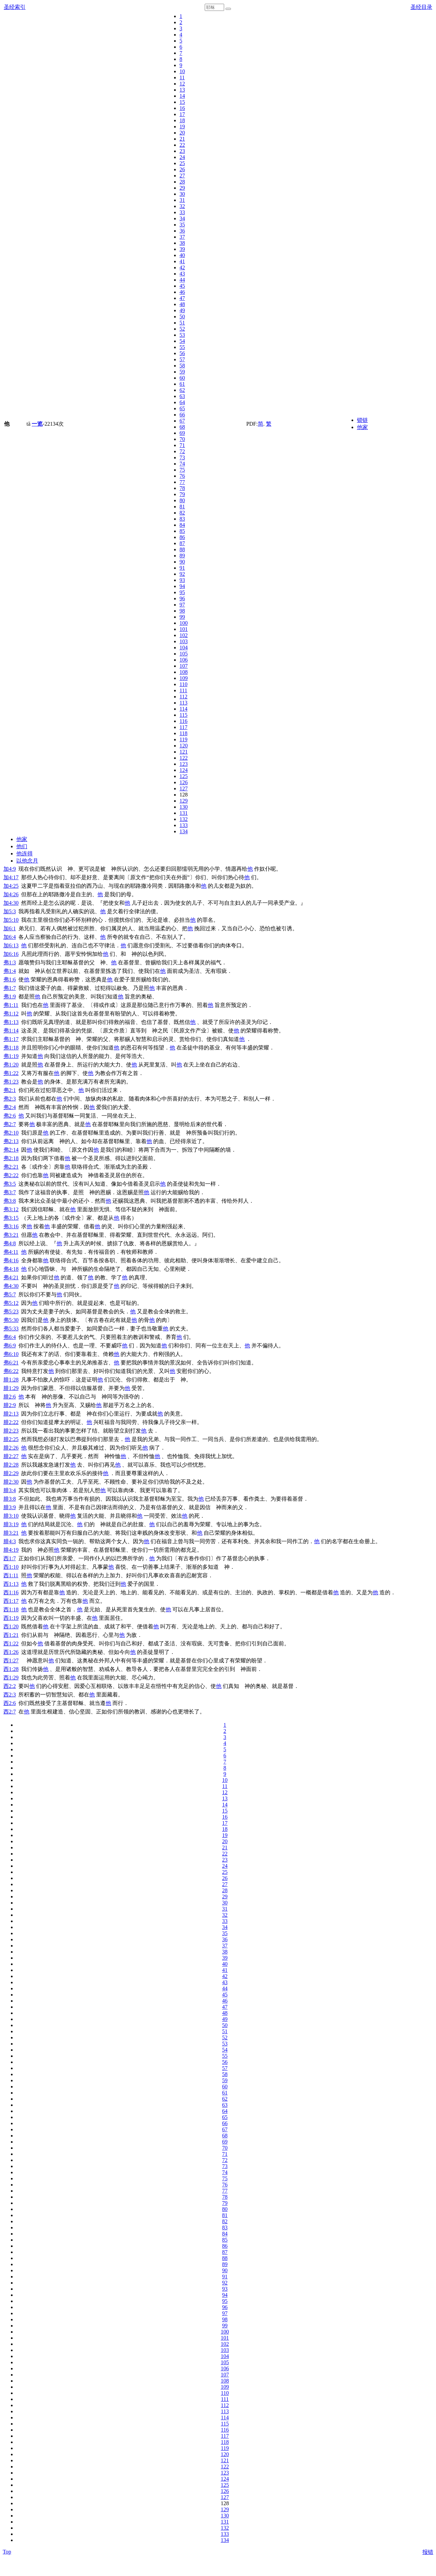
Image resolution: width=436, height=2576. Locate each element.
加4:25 (10, 886)
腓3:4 (9, 1490)
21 (182, 139)
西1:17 (10, 1601)
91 (182, 568)
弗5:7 (9, 1294)
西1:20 (10, 1626)
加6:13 (10, 945)
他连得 (24, 853)
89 (182, 555)
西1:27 (10, 1660)
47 (182, 298)
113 (183, 703)
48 (182, 304)
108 (184, 672)
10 (182, 71)
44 (182, 280)
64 (182, 402)
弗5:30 (10, 1320)
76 (182, 476)
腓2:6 (9, 1397)
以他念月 (27, 861)
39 (182, 249)
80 (182, 500)
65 (182, 408)
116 (183, 721)
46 (182, 292)
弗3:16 (10, 1226)
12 (182, 83)
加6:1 (9, 928)
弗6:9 (9, 1345)
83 (182, 519)
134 (184, 831)
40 (182, 255)
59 (182, 372)
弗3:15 (10, 1218)
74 (182, 464)
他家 (362, 427)
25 (182, 163)
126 (184, 782)
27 (182, 175)
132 (184, 819)
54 (182, 341)
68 (182, 427)
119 (183, 739)
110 (183, 684)
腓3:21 (10, 1533)
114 (183, 709)
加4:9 (9, 869)
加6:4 (9, 937)
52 (182, 329)
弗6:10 (10, 1354)
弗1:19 (10, 1056)
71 (182, 445)
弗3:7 (9, 1192)
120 (184, 745)
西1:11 (10, 1575)
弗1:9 (9, 996)
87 (182, 543)
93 (182, 580)
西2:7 (9, 1711)
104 (184, 647)
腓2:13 (10, 1414)
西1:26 (10, 1652)
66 (182, 414)
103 (184, 641)
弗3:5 (9, 1184)
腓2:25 (10, 1439)
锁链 (362, 420)
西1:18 (10, 1609)
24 (182, 157)
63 (182, 396)
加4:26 (10, 894)
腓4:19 (10, 1550)
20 (182, 133)
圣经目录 (421, 7)
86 (182, 537)
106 (184, 660)
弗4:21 (10, 1277)
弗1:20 (10, 1065)
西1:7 (9, 1558)
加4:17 (10, 877)
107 (184, 666)
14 (182, 96)
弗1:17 (10, 1039)
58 (182, 365)
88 (182, 549)
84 (182, 525)
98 (182, 611)
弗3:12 (10, 1209)
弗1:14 (10, 1030)
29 (182, 188)
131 (184, 813)
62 (182, 390)
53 (182, 335)
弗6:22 (10, 1371)
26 (182, 169)
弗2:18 (10, 1158)
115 (183, 715)
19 (182, 126)
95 (182, 592)
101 (184, 629)
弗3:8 (9, 1201)
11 (182, 77)
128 (184, 794)
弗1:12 (10, 1013)
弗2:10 (10, 1133)
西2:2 (9, 1686)
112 (183, 696)
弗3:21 (10, 1235)
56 (182, 353)
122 (184, 758)
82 (182, 513)
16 (182, 108)
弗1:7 (9, 988)
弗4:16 (10, 1260)
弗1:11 (10, 1005)
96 (182, 598)
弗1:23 (10, 1082)
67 (182, 421)
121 (184, 752)
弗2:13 (10, 1141)
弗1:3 (9, 962)
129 (184, 801)
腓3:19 (10, 1524)
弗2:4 (9, 1107)
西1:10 (10, 1567)
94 (182, 586)
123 (184, 764)
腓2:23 (10, 1431)
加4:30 (10, 903)
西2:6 (9, 1703)
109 (184, 678)
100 (184, 623)
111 (183, 690)
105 (184, 654)
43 (182, 273)
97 (182, 604)
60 (182, 378)
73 (182, 457)
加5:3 (9, 911)
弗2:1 (9, 1090)
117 (183, 727)
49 (182, 310)
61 (182, 384)
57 (182, 359)
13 (182, 90)
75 (182, 470)
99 (182, 617)
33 (182, 212)
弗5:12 (10, 1303)
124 (184, 770)
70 (182, 439)
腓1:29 (10, 1388)
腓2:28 (10, 1465)
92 (182, 574)
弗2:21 (10, 1167)
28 (182, 182)
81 (182, 506)
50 (182, 316)
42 (182, 267)
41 (182, 261)
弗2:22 (10, 1175)
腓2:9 (9, 1405)
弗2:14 (10, 1150)
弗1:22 (10, 1073)
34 (182, 218)
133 (184, 825)
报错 (427, 2552)
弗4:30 (10, 1286)
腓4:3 (9, 1541)
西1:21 (10, 1635)
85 (182, 531)
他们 (21, 846)
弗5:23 (10, 1311)
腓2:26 (10, 1448)
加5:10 (10, 920)
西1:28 (10, 1669)
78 (182, 488)
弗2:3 (9, 1099)
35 (182, 224)
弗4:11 (10, 1252)
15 (182, 102)
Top (7, 2552)
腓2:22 (10, 1422)
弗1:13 (10, 1022)
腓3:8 (9, 1499)
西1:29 (10, 1677)
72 (182, 451)
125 (184, 776)
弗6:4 (9, 1337)
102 (184, 635)
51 (182, 323)
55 (182, 347)
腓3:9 (9, 1507)
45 (182, 286)
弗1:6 (9, 979)
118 (183, 733)
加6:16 (10, 954)
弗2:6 (9, 1116)
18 (182, 120)
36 (182, 231)
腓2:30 (10, 1482)
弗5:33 (10, 1328)
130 (184, 807)
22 (182, 145)
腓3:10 (10, 1516)
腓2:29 (10, 1473)
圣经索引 (15, 7)
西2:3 (9, 1694)
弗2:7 (9, 1124)
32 (182, 206)
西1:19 (10, 1618)
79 (182, 494)
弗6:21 (10, 1362)
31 (182, 200)
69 (182, 433)
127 (184, 788)
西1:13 (10, 1584)
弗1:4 (9, 971)
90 (182, 562)
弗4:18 (10, 1269)
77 (182, 482)
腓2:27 (10, 1456)
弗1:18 (10, 1047)
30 (182, 194)
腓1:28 (10, 1379)
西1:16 (10, 1592)
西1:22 (10, 1643)
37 (182, 237)
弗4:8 (9, 1243)
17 (182, 114)
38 (182, 243)
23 (182, 151)
